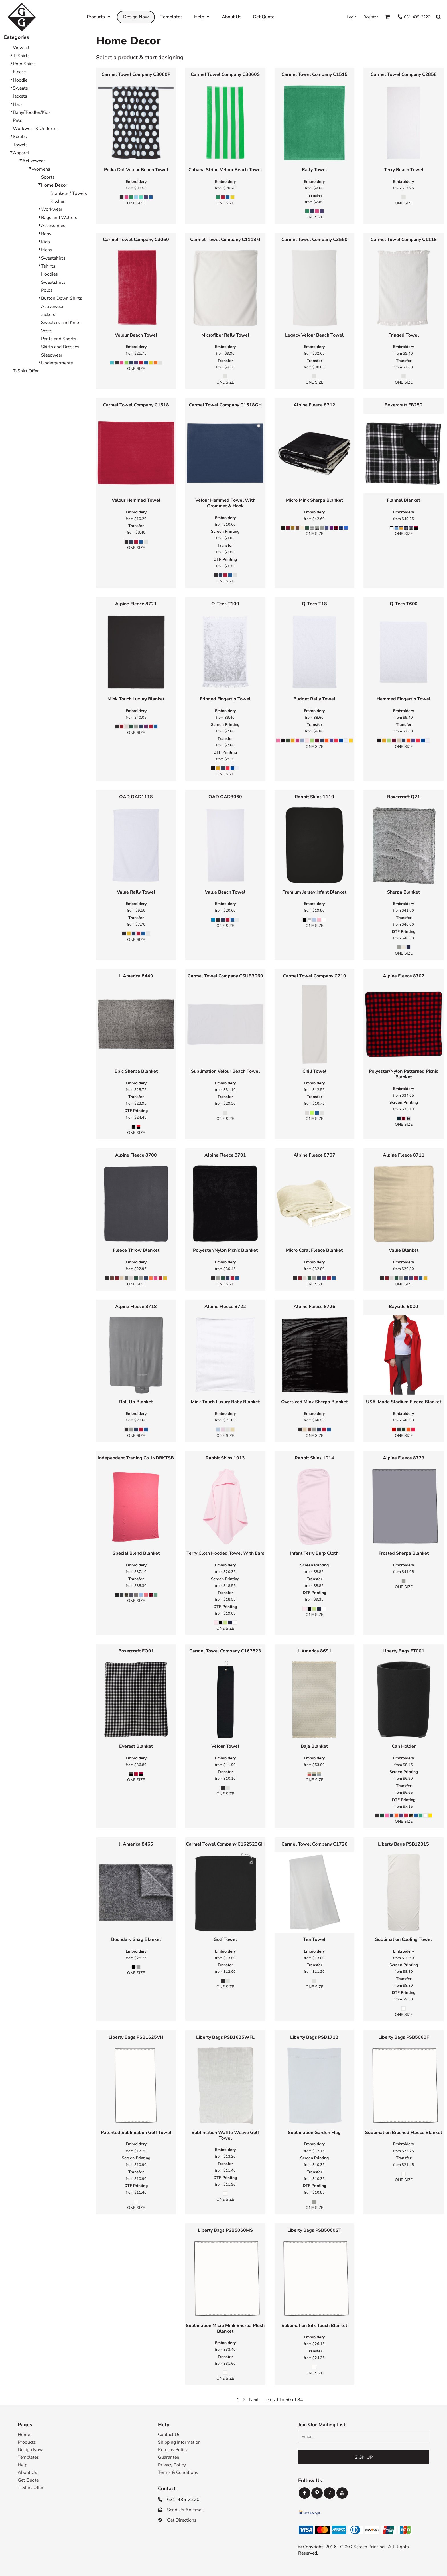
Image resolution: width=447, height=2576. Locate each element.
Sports (48, 177)
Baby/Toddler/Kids (32, 112)
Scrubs (20, 136)
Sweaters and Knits (60, 322)
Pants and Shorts (58, 339)
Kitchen (58, 201)
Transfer (314, 195)
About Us (27, 2472)
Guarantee (168, 2457)
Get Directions (181, 2520)
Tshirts (48, 266)
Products (27, 2442)
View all (21, 47)
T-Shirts (21, 56)
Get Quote (28, 2480)
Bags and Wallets (59, 217)
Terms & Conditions (178, 2472)
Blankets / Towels (68, 193)
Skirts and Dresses (60, 347)
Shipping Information (179, 2442)
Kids (45, 242)
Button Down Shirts (61, 298)
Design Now (30, 2450)
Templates (28, 2457)
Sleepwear (51, 355)
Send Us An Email (185, 2510)
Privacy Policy (172, 2465)
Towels (20, 145)
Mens (46, 250)
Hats (18, 104)
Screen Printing (225, 531)
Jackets (20, 96)
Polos (47, 290)
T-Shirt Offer (26, 371)
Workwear (51, 209)
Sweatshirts (53, 258)
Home (24, 2434)
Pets (17, 120)
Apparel (21, 153)
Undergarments (57, 363)
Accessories (53, 225)
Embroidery (136, 181)
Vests (46, 331)
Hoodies (49, 274)
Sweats (20, 88)
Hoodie (20, 80)
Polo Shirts (24, 64)
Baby (46, 234)
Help (22, 2465)
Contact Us (169, 2434)
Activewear (33, 161)
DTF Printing (225, 559)
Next (254, 2400)
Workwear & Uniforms (36, 128)
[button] (387, 17)
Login (352, 17)
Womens (41, 169)
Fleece (19, 72)
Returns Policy (173, 2450)
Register (370, 17)
